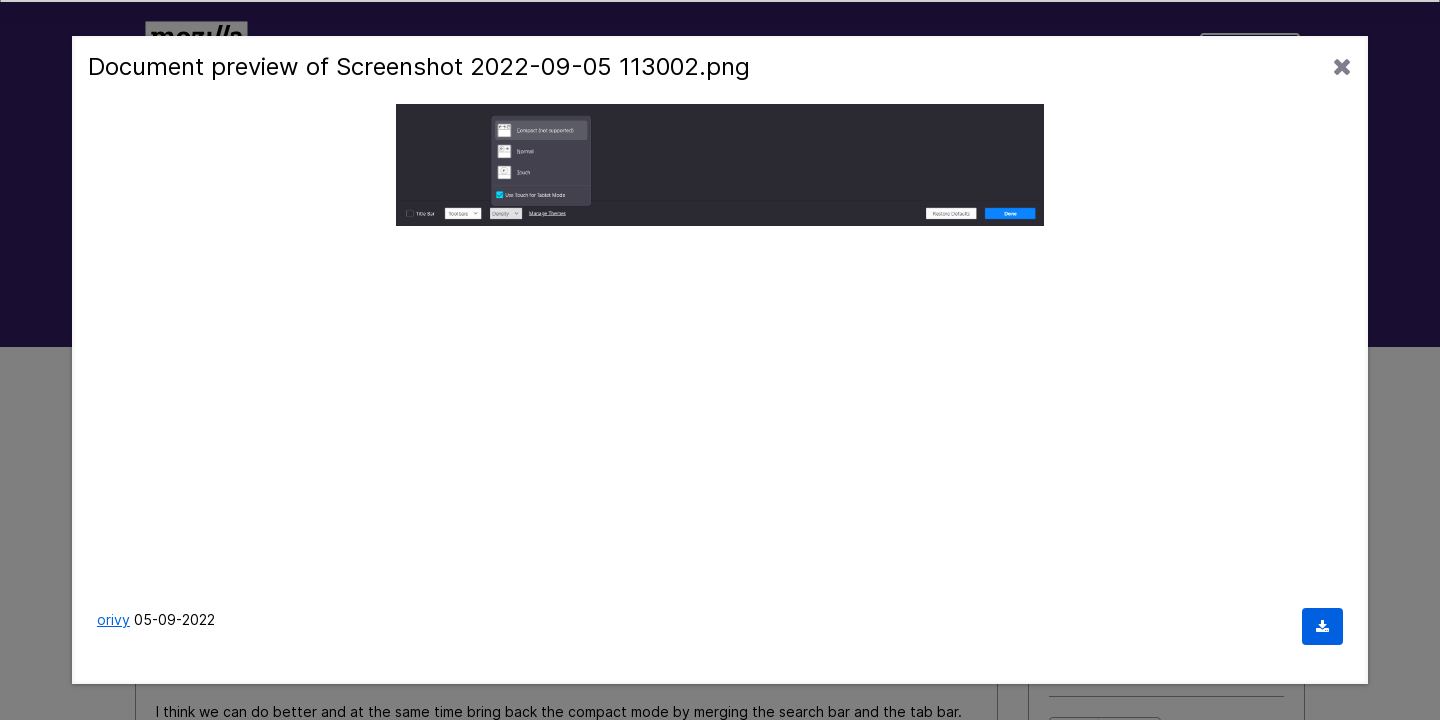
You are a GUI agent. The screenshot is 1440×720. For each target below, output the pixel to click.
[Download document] (1322, 626)
